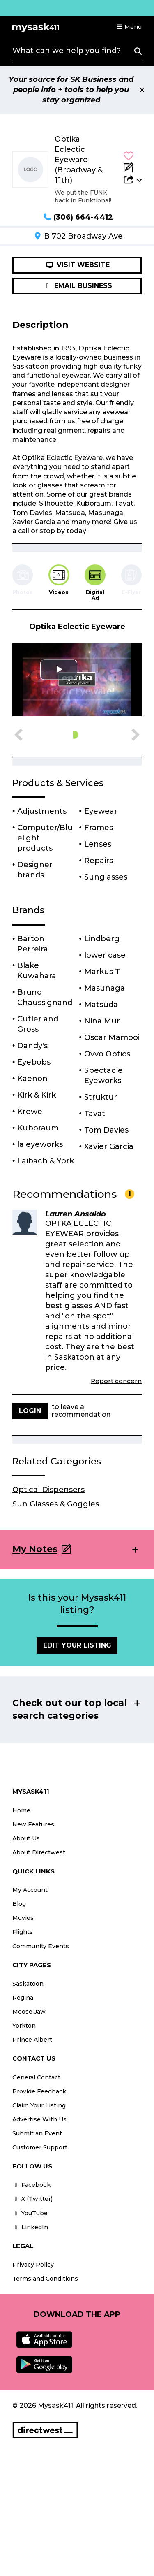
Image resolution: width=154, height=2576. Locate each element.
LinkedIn (30, 2227)
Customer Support (39, 2147)
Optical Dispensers (48, 1489)
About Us (26, 1838)
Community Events (40, 1946)
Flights (22, 1931)
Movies (23, 1918)
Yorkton (24, 2025)
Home (21, 1810)
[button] (129, 26)
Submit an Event (37, 2133)
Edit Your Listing (77, 1645)
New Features (33, 1824)
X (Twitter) (32, 2198)
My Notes (34, 1549)
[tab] (58, 579)
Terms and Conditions (45, 2278)
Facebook (31, 2184)
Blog (19, 1904)
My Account (30, 1890)
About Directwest (38, 1852)
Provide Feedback (39, 2091)
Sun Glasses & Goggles (55, 1503)
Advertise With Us (39, 2119)
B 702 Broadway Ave (83, 236)
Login (30, 1411)
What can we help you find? (66, 50)
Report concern (116, 1381)
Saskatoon (28, 1983)
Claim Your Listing (39, 2105)
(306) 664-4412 (83, 217)
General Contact (36, 2077)
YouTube (30, 2213)
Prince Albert (32, 2039)
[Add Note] (133, 167)
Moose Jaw (29, 2011)
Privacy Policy (33, 2264)
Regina (22, 1997)
